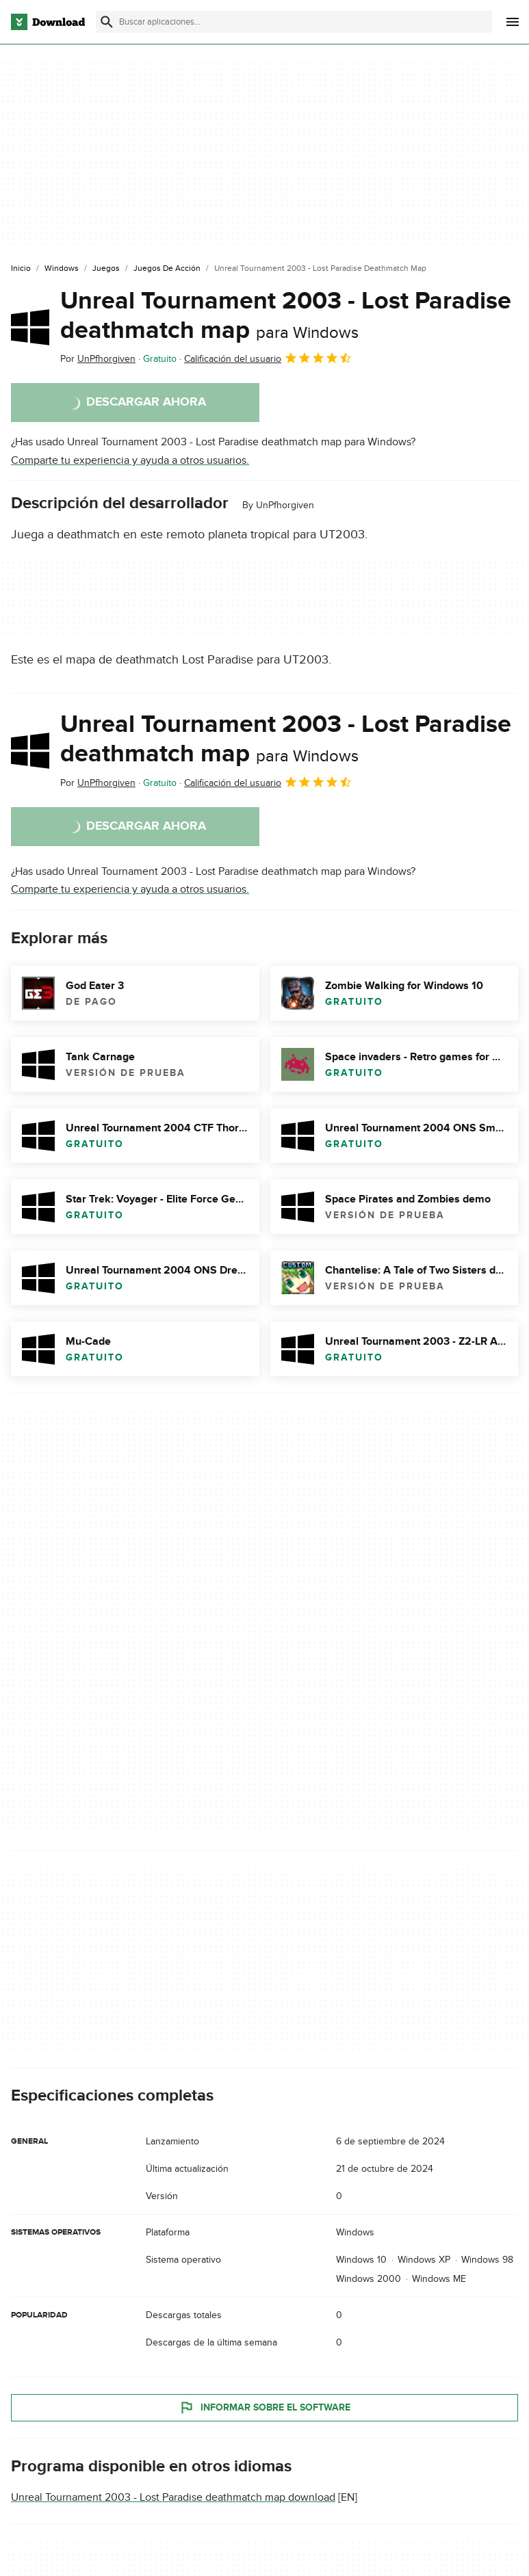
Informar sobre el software (264, 2408)
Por (98, 359)
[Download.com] (48, 22)
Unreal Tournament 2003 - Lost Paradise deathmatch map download (173, 2497)
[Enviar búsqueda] (107, 22)
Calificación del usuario (268, 358)
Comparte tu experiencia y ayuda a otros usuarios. (130, 460)
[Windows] (61, 269)
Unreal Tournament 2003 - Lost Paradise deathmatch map (285, 315)
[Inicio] (21, 269)
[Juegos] (106, 269)
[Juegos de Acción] (167, 269)
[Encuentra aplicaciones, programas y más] (294, 22)
